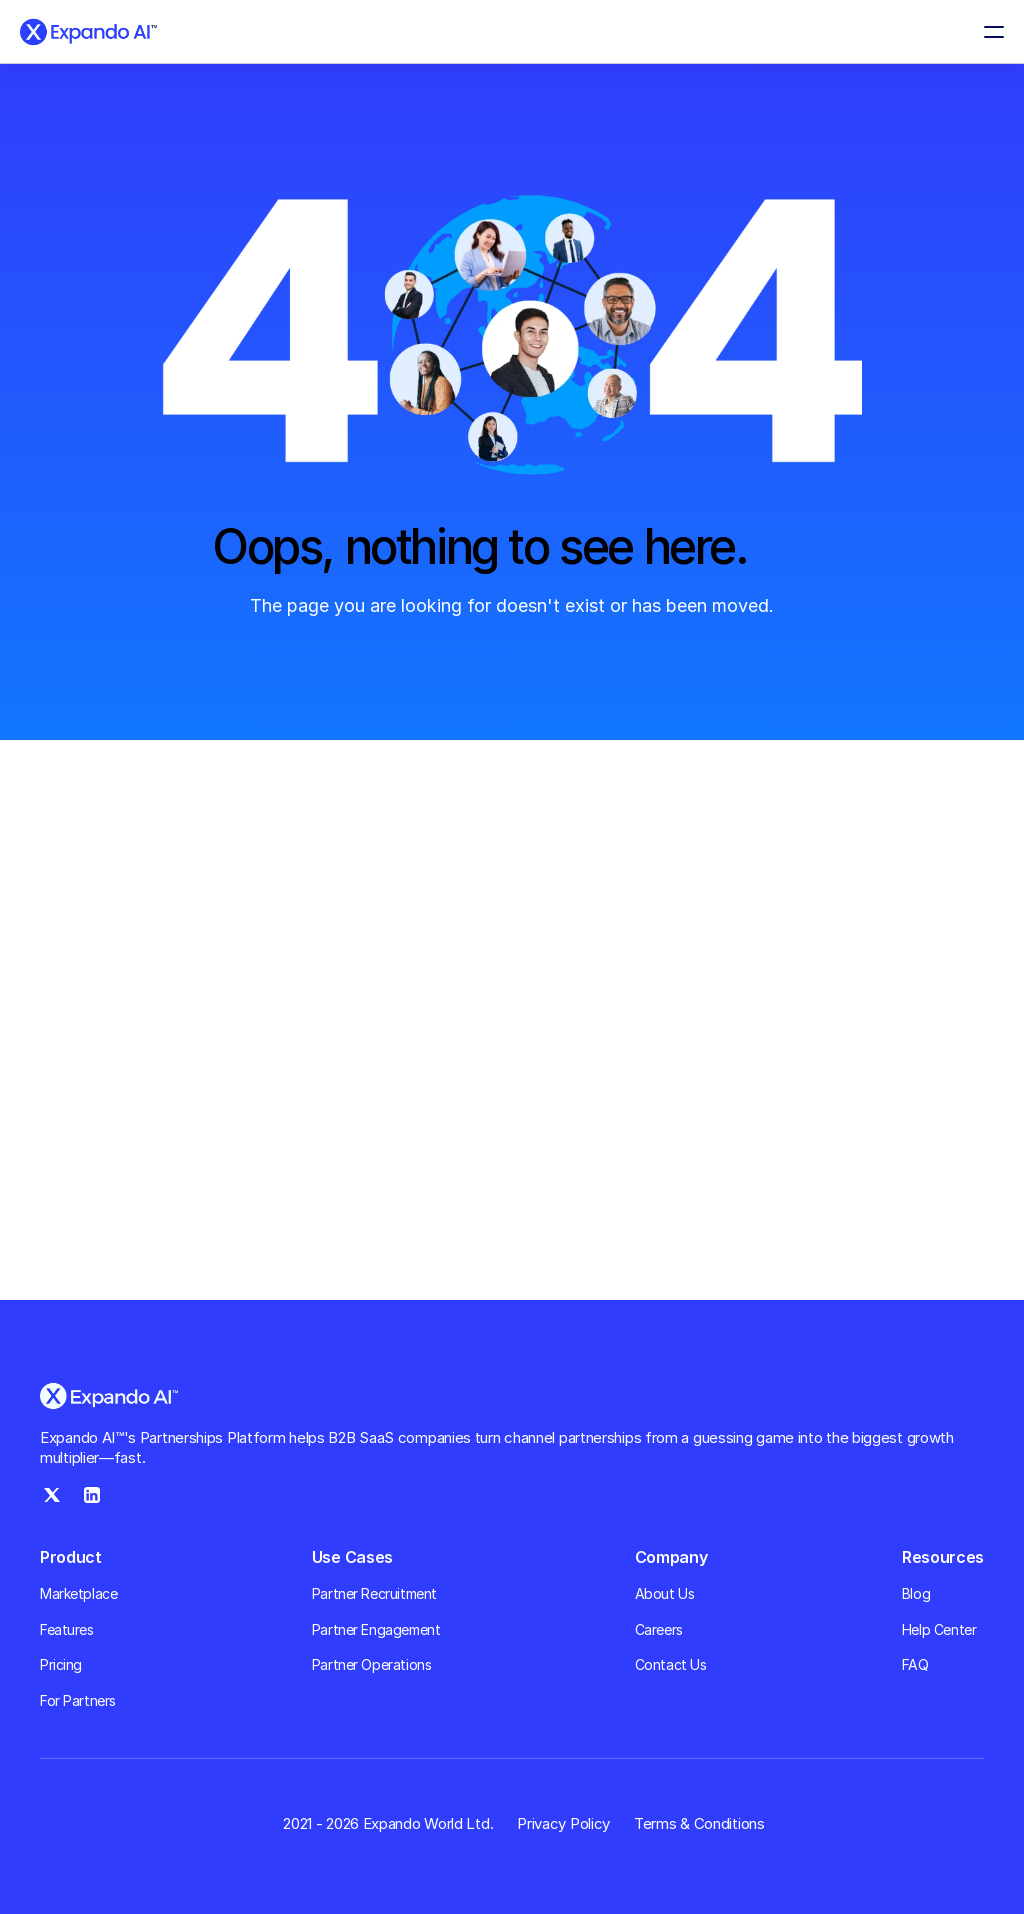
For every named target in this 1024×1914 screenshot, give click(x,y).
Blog (916, 1593)
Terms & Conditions (699, 1823)
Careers (659, 1629)
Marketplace (78, 1593)
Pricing (61, 1664)
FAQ (915, 1664)
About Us (665, 1593)
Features (67, 1629)
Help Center (939, 1629)
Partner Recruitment (374, 1593)
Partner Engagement (376, 1629)
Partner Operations (371, 1664)
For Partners (78, 1700)
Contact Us (671, 1664)
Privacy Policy (563, 1823)
